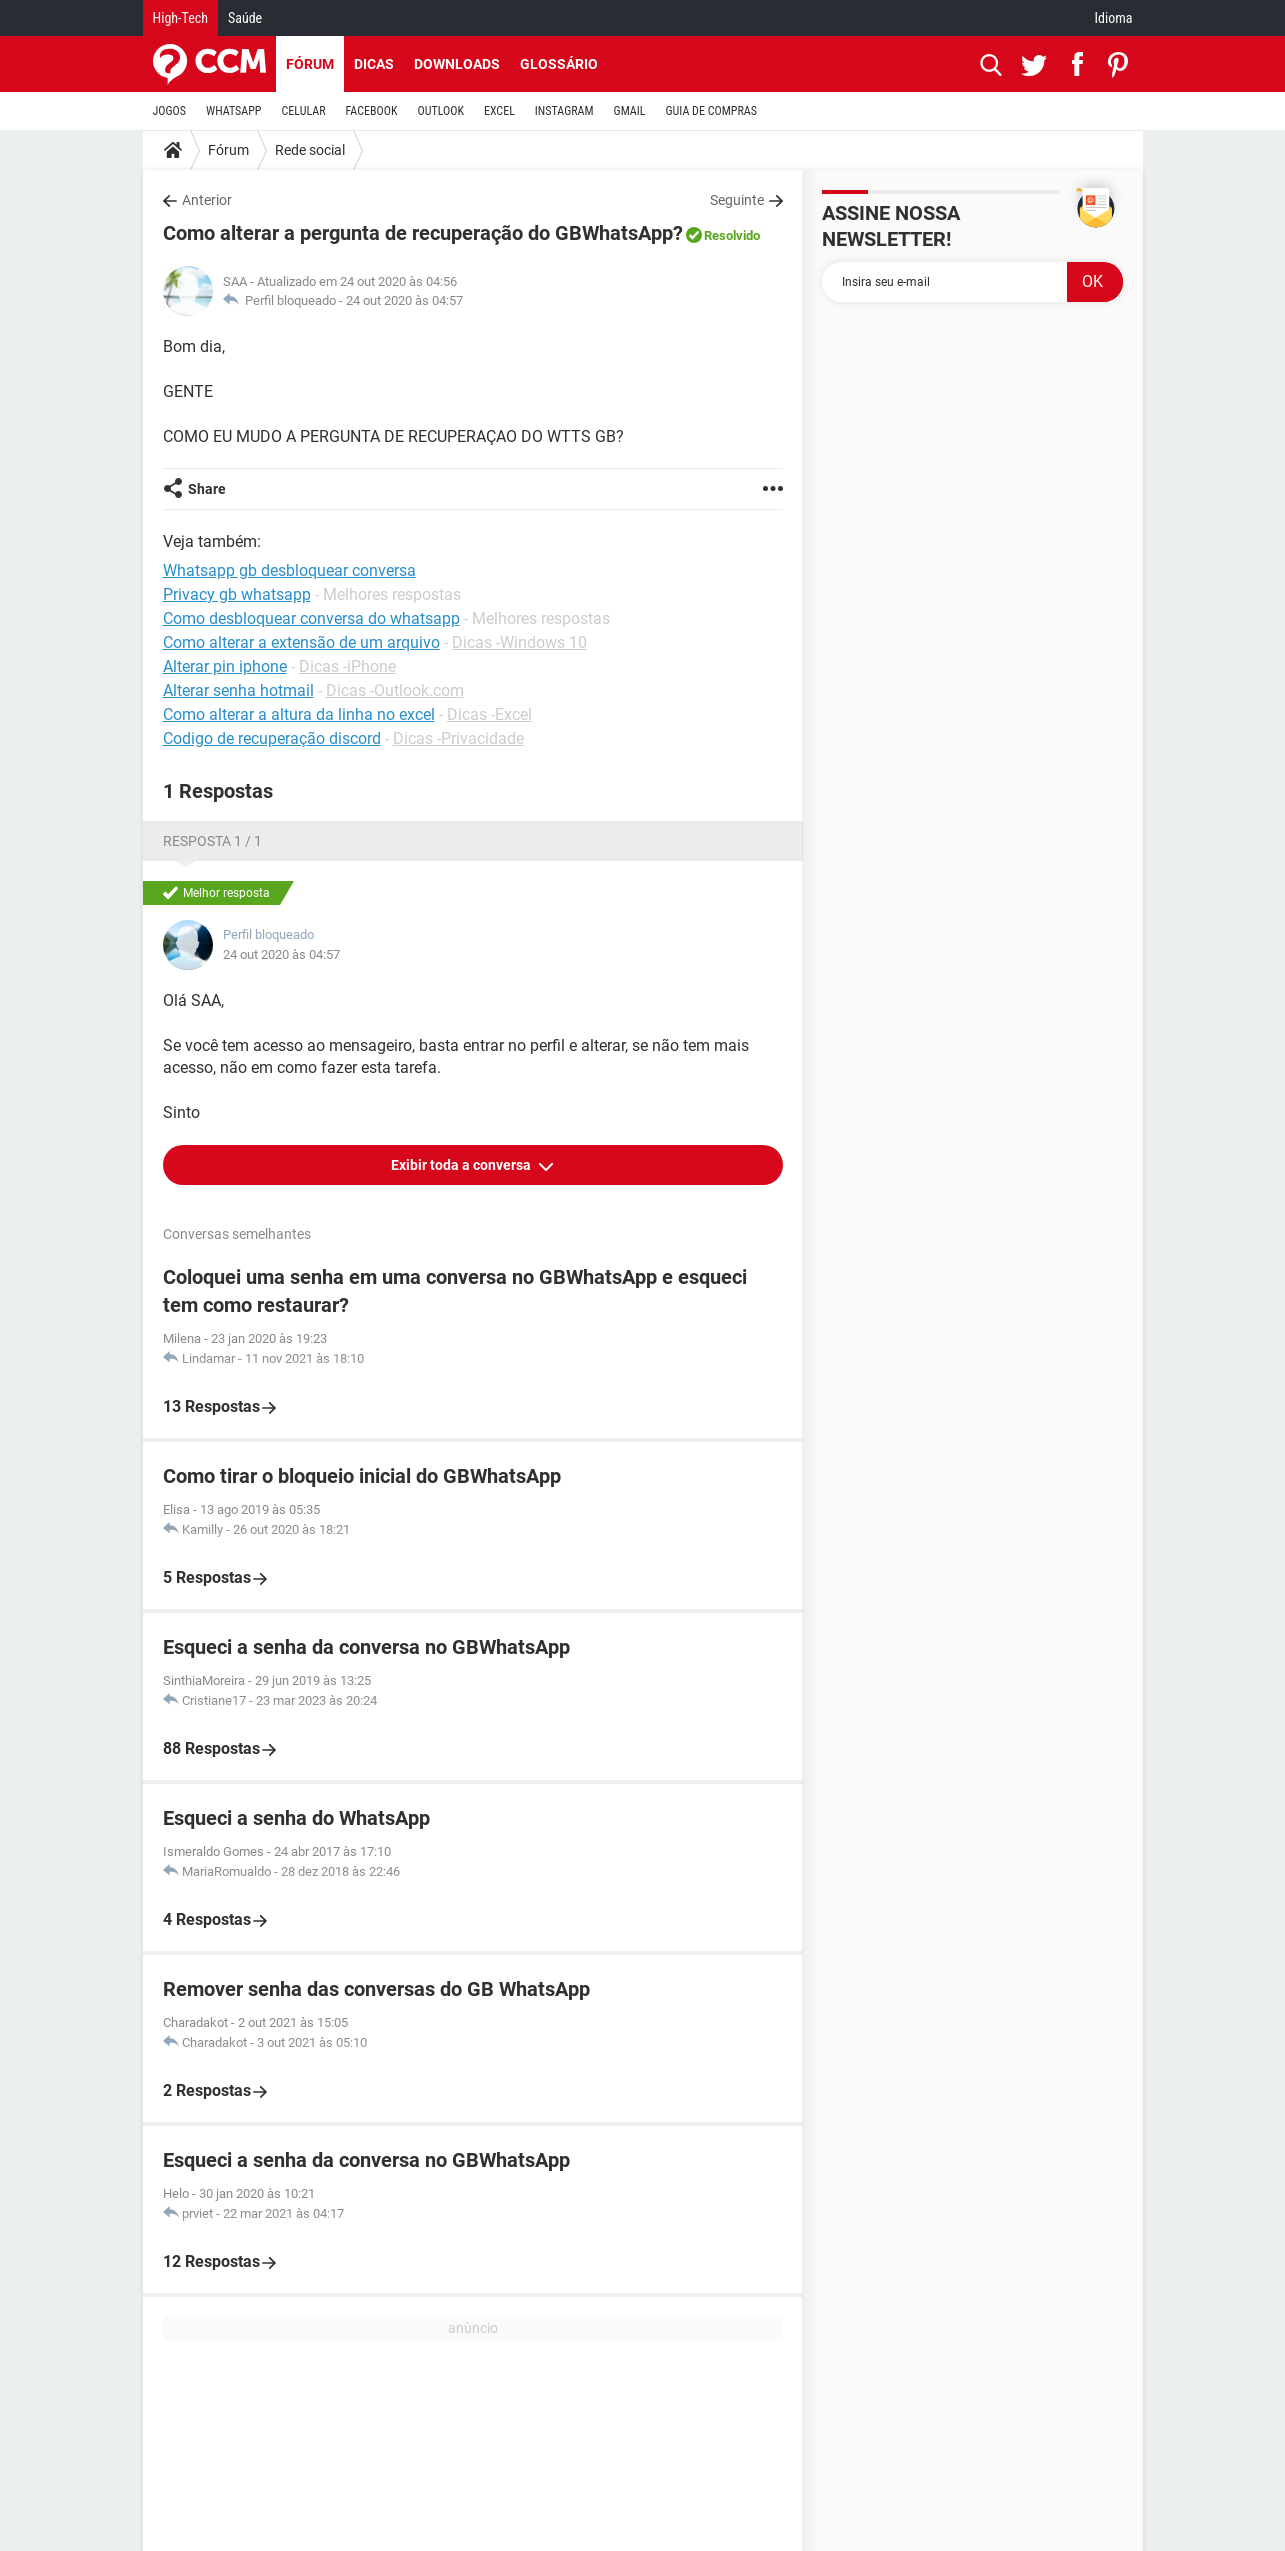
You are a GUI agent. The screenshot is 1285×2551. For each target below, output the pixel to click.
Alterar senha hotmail (238, 690)
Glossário (559, 64)
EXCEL (499, 111)
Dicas (374, 64)
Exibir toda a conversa (462, 1165)
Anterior (207, 200)
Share (207, 489)
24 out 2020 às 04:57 (404, 300)
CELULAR (304, 111)
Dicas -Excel (489, 714)
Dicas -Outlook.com (395, 690)
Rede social (310, 150)
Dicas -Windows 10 (519, 642)
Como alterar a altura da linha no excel (299, 714)
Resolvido (732, 235)
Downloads (457, 64)
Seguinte (737, 200)
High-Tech (180, 18)
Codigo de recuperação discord (272, 738)
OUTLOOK (440, 111)
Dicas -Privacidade (458, 738)
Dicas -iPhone (347, 666)
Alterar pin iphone (225, 666)
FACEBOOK (372, 111)
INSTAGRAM (564, 111)
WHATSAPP (233, 111)
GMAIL (630, 111)
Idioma (1114, 18)
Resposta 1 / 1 (212, 841)
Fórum (310, 64)
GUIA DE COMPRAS (711, 111)
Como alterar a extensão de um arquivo (301, 642)
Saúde (245, 18)
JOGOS (170, 111)
